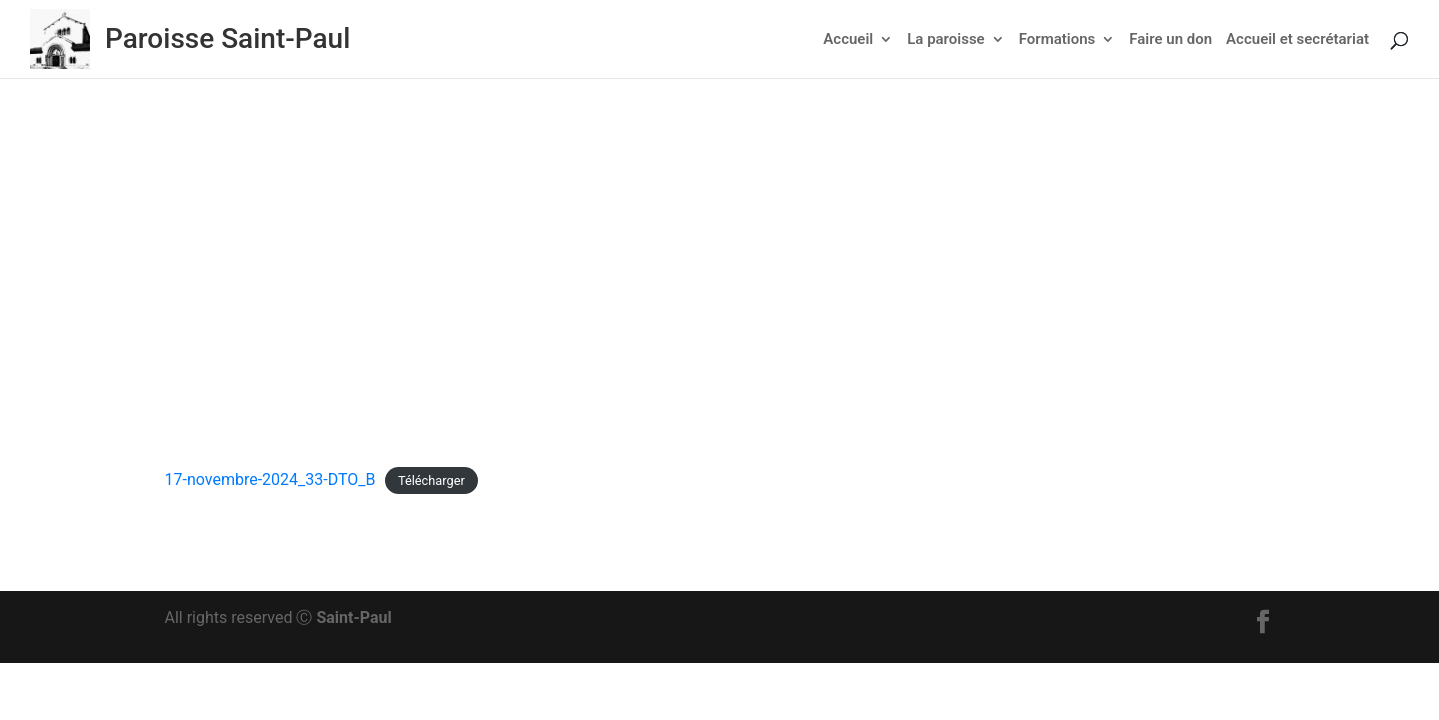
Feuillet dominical (791, 297)
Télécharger (431, 480)
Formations (1057, 40)
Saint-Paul (353, 617)
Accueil (848, 40)
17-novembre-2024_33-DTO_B (270, 479)
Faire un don (1170, 40)
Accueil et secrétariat (1297, 40)
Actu (705, 297)
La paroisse (945, 40)
